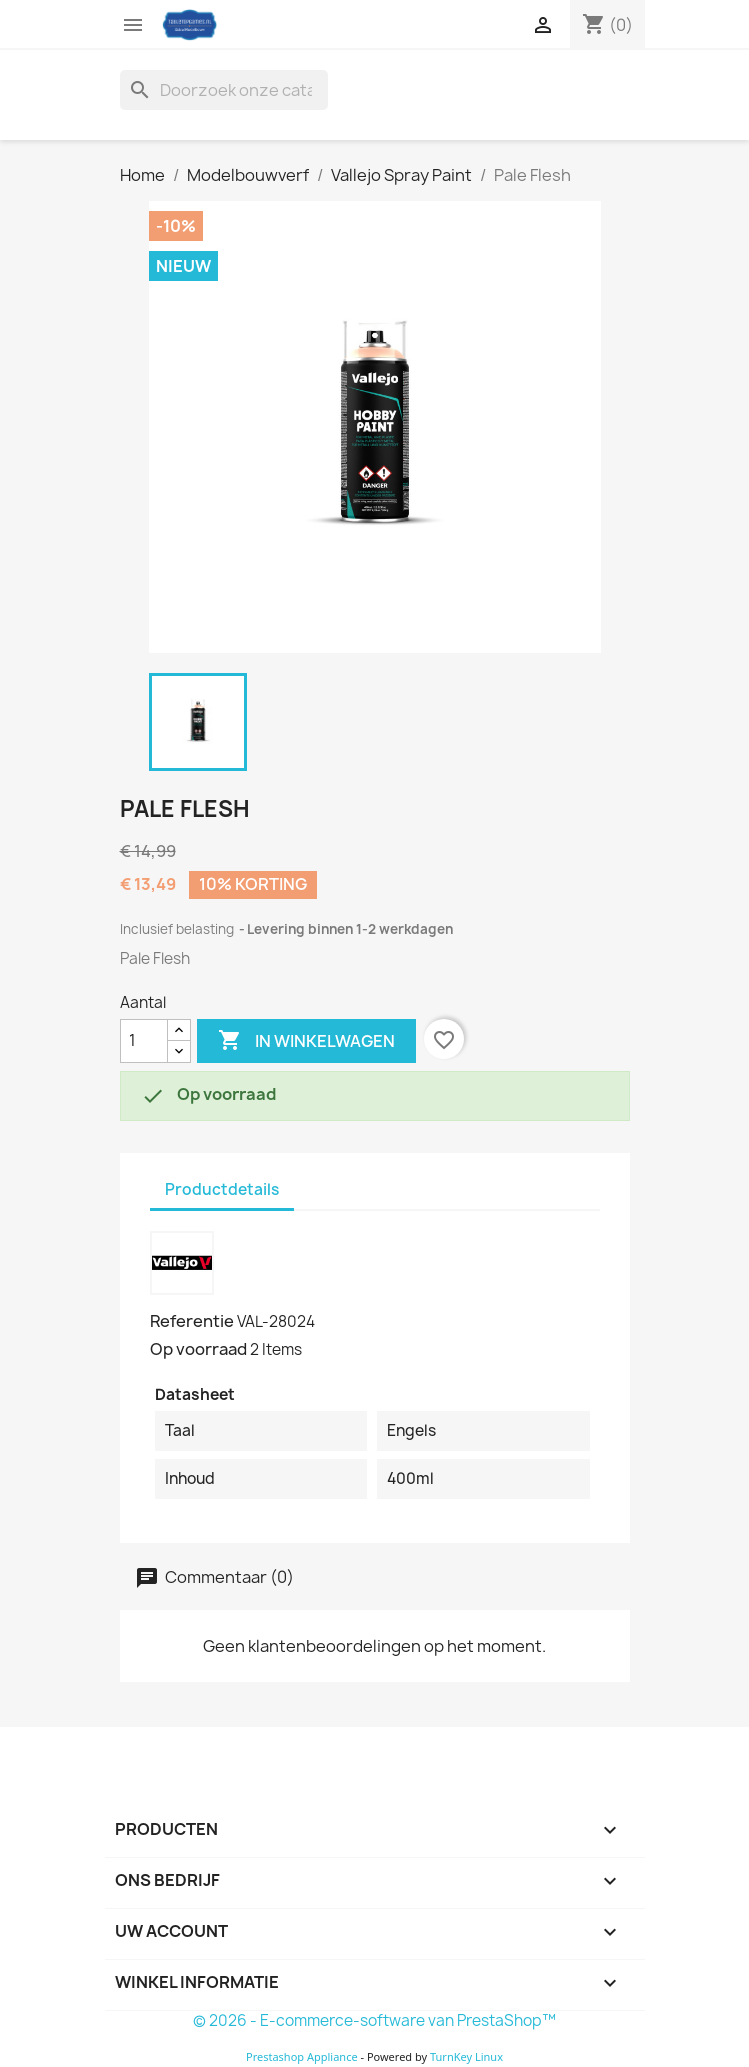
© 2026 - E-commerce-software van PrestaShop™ (374, 2020)
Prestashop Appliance (302, 2056)
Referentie (192, 1321)
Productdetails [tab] (222, 1189)
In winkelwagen (306, 1041)
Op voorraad (198, 1349)
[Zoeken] (224, 90)
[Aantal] (144, 1041)
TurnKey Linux (466, 2056)
